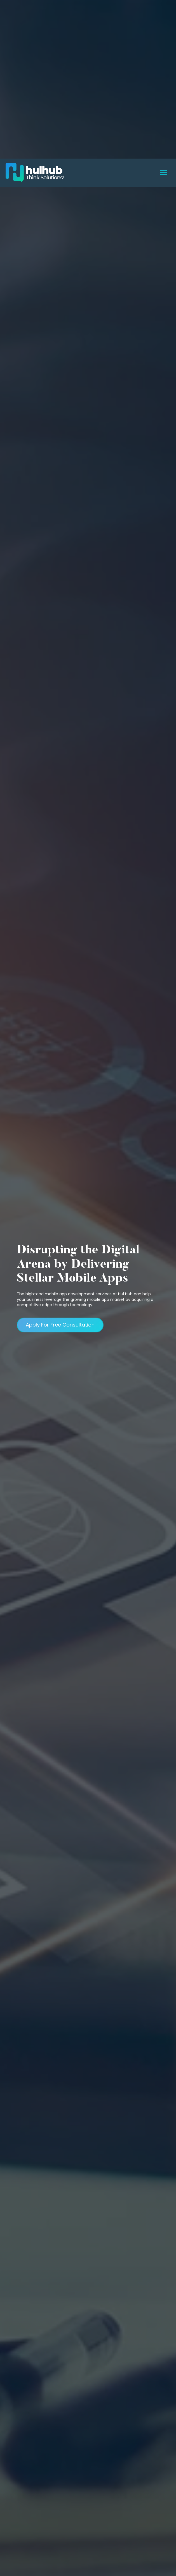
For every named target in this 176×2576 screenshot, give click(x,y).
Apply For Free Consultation (60, 1217)
